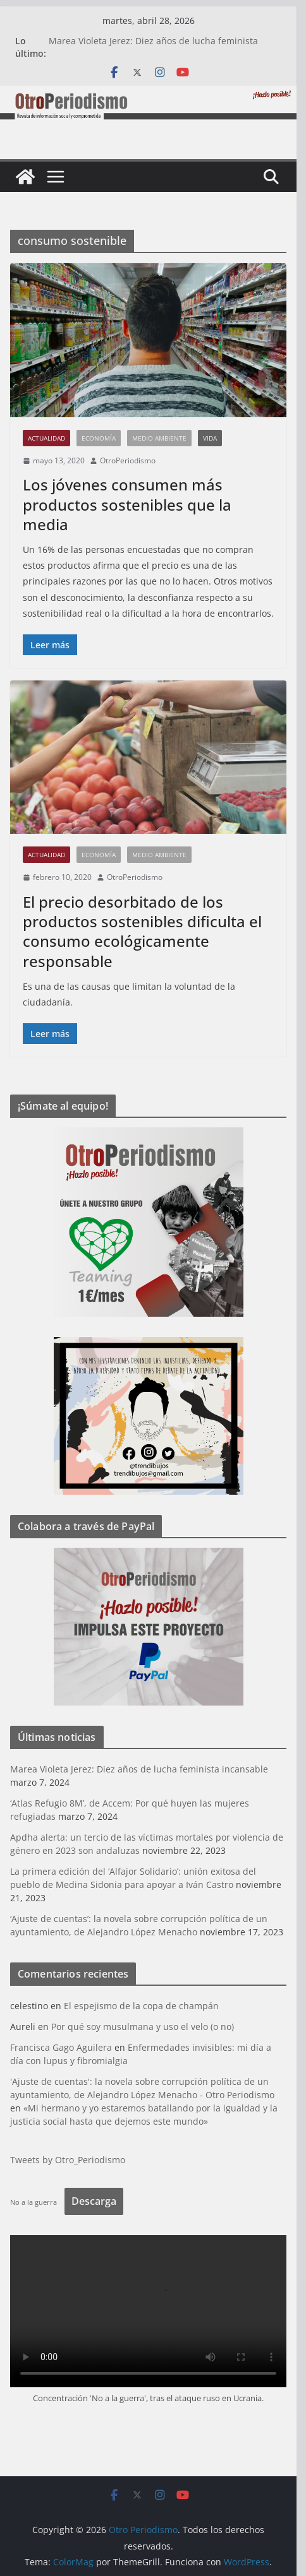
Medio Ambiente (164, 438)
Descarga (98, 2201)
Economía (103, 438)
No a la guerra (38, 2202)
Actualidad (51, 438)
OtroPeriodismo (132, 460)
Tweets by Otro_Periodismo (72, 2160)
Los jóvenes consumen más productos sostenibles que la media (131, 504)
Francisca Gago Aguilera (65, 2047)
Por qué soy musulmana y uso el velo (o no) (147, 2027)
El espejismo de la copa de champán (145, 2006)
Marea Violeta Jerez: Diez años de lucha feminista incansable (143, 1769)
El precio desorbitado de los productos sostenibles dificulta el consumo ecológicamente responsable (146, 931)
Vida (214, 438)
